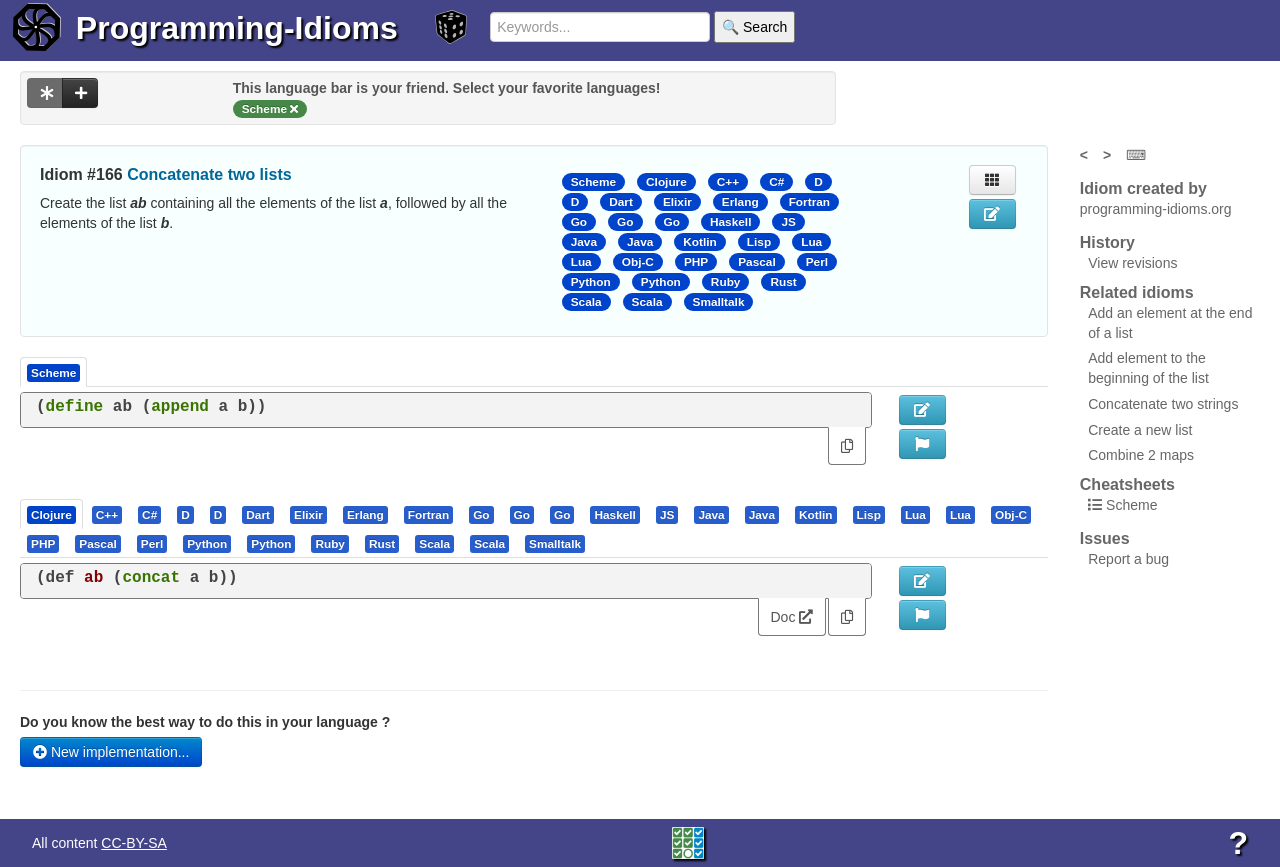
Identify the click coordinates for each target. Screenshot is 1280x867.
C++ (728, 182)
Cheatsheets (1127, 484)
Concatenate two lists (209, 174)
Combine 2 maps (1141, 455)
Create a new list (1140, 430)
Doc (792, 617)
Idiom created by (1143, 188)
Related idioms (1137, 292)
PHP (696, 262)
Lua (811, 242)
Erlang (740, 202)
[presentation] (51, 514)
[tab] (52, 514)
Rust (783, 282)
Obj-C (638, 262)
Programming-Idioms (237, 28)
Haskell (730, 222)
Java (584, 242)
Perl (817, 262)
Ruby (726, 282)
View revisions (1132, 263)
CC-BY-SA (134, 843)
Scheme (593, 182)
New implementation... (111, 752)
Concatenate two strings (1163, 404)
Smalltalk (719, 302)
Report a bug (1128, 559)
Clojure (666, 182)
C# (776, 182)
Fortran (809, 202)
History (1107, 242)
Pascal (757, 262)
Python (591, 282)
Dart (621, 202)
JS (788, 222)
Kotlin (700, 242)
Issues (1105, 538)
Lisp (759, 242)
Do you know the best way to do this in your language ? (205, 722)
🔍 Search (754, 27)
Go (579, 222)
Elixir (677, 202)
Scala (586, 302)
